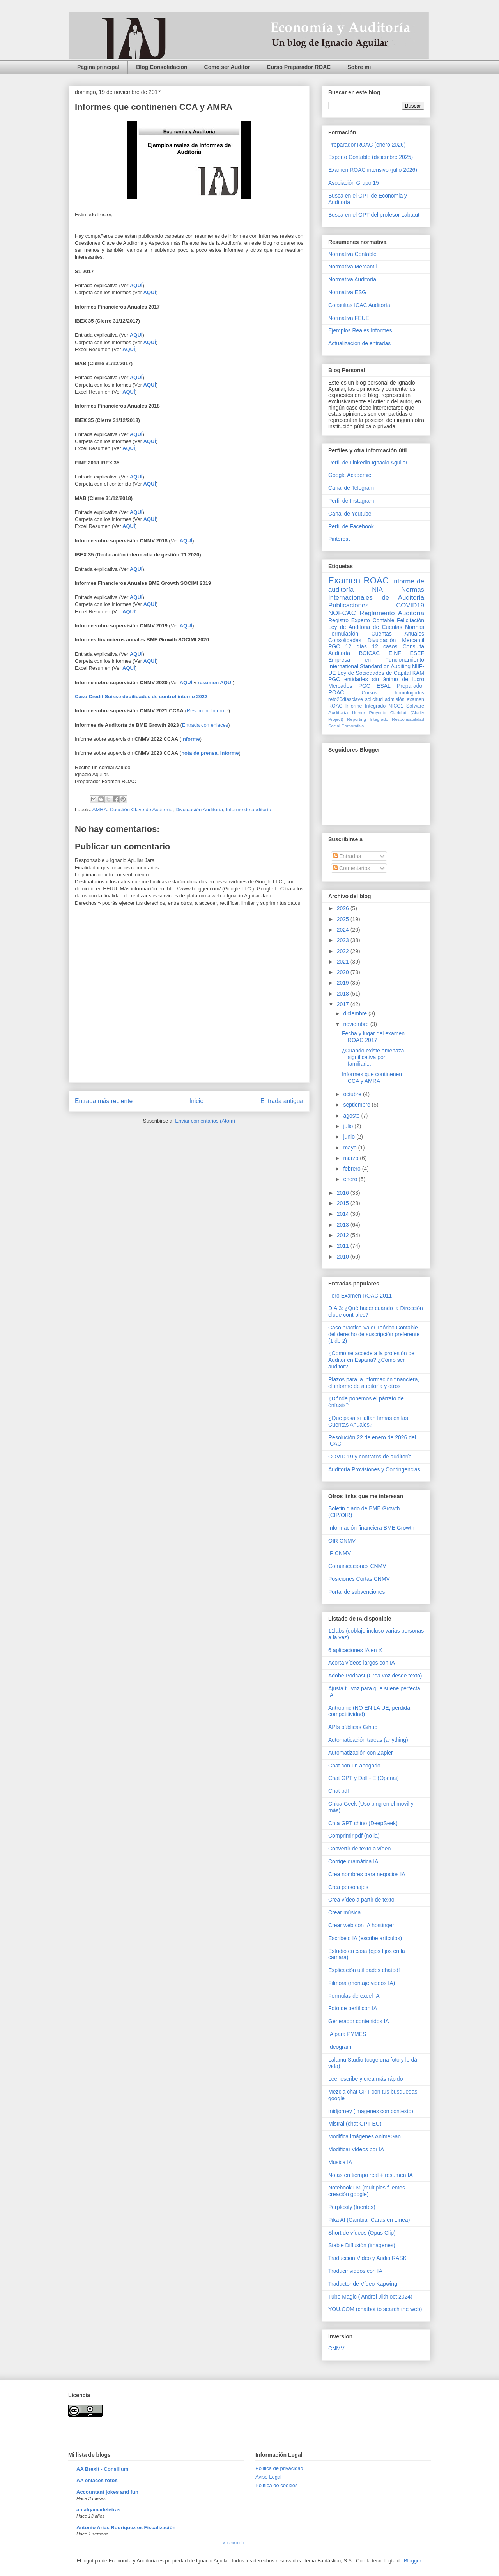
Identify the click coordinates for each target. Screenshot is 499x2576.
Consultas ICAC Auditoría (359, 305)
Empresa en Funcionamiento (376, 660)
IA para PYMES (347, 2034)
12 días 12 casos (371, 646)
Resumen (198, 710)
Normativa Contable (352, 254)
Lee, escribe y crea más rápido (365, 2079)
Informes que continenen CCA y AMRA (372, 1077)
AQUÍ (136, 477)
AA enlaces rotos (97, 2480)
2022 (343, 951)
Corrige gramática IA (353, 1861)
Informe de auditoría (248, 809)
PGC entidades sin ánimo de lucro (376, 679)
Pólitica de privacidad (279, 2468)
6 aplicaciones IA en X (355, 1650)
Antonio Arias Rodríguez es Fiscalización (126, 2527)
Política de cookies (276, 2485)
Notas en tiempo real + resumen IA (370, 2175)
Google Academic (349, 475)
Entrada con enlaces (205, 725)
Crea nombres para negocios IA (366, 1874)
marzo (351, 1158)
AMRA (99, 809)
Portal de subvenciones (356, 1592)
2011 (343, 1246)
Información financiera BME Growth (371, 1528)
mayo (350, 1147)
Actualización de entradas (359, 343)
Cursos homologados (393, 693)
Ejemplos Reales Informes (360, 330)
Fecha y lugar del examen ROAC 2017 (373, 1036)
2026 (343, 908)
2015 (343, 1203)
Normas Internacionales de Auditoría (376, 593)
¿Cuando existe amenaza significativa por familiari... (373, 1057)
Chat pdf (338, 1791)
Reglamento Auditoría (391, 613)
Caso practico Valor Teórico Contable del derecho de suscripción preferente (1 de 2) (373, 1334)
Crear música (344, 1912)
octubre (353, 1094)
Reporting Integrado (367, 719)
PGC (334, 646)
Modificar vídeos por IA (356, 2149)
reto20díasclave (345, 699)
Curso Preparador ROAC (299, 67)
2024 (343, 930)
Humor (358, 712)
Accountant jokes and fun (107, 2492)
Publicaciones (348, 605)
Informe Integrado (365, 706)
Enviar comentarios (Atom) (205, 1121)
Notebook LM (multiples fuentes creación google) (366, 2190)
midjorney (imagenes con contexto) (370, 2111)
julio (348, 1126)
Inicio (196, 1101)
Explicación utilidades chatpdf (364, 1970)
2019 (343, 983)
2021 (343, 962)
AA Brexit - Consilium (102, 2469)
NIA (377, 589)
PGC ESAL (375, 686)
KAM (418, 673)
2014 (343, 1214)
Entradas (347, 856)
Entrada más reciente (104, 1101)
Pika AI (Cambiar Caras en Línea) (369, 2220)
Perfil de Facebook (351, 526)
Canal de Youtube (350, 513)
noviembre (356, 1024)
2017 (343, 1004)
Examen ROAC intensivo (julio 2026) (372, 170)
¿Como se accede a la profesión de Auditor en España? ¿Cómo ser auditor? (371, 1360)
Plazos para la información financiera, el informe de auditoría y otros (373, 1382)
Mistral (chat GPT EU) (355, 2123)
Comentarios (351, 868)
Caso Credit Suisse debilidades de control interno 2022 (141, 696)
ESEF (417, 653)
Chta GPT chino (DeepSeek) (363, 1823)
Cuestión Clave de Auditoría (141, 809)
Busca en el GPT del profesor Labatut (373, 215)
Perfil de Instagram (351, 501)
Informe (219, 710)
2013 (343, 1225)
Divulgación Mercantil (396, 640)
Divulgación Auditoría (199, 809)
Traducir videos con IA (355, 2271)
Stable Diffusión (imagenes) (361, 2245)
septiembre (357, 1105)
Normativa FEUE (348, 318)
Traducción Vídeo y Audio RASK (367, 2258)
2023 (343, 940)
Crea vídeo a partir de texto (361, 1899)
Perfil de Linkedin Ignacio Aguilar (367, 462)
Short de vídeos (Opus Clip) (362, 2233)
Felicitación (410, 620)
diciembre (355, 1013)
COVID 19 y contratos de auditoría (370, 1456)
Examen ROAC (358, 580)
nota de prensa (199, 753)
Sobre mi (359, 67)
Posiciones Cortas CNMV (359, 1579)
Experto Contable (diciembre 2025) (370, 157)
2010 (343, 1257)
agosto (352, 1115)
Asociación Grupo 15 (353, 183)
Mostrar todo (233, 2543)
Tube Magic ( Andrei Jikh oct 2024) (370, 2297)
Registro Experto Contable (361, 620)
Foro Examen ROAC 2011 (360, 1295)
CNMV (336, 2348)
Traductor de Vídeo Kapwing (362, 2284)
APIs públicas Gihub (352, 1727)
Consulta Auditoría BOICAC (376, 649)
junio (349, 1137)
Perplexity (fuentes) (351, 2207)
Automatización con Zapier (360, 1753)
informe (229, 753)
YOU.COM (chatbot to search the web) (375, 2309)
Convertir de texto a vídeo (359, 1848)
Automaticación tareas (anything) (368, 1740)
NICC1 (396, 706)
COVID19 (410, 605)
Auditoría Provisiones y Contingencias (374, 1469)
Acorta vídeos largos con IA (361, 1663)
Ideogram (339, 2047)
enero (351, 1179)
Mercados (340, 686)
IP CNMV (339, 1553)
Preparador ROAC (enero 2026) (366, 144)
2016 (343, 1193)
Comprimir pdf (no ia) (353, 1836)
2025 (343, 919)
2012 (343, 1235)
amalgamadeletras (98, 2509)
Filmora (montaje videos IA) (361, 1983)
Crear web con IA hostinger (361, 1925)
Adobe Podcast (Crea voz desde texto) (375, 1675)
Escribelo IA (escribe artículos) (365, 1938)
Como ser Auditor (227, 67)
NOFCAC (342, 613)
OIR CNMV (342, 1541)
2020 (343, 972)
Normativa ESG (347, 292)
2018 (343, 993)
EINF (395, 653)
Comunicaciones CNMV (357, 1566)
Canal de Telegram (351, 488)
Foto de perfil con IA (352, 2008)
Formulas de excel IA (354, 1996)
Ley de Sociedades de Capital (374, 673)
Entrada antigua (281, 1101)
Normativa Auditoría (352, 279)
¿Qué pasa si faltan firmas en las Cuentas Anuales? (368, 1421)
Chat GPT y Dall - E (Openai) (363, 1778)
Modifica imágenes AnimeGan (364, 2136)
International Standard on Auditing (369, 666)
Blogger (412, 2561)
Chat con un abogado (354, 1765)
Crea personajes (348, 1887)
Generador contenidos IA (358, 2021)
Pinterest (339, 539)
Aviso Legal (268, 2477)
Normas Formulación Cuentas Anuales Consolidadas (376, 633)
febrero (352, 1168)
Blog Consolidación (161, 67)
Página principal (98, 67)
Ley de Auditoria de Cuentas (365, 627)
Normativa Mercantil (352, 266)
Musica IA (340, 2162)
